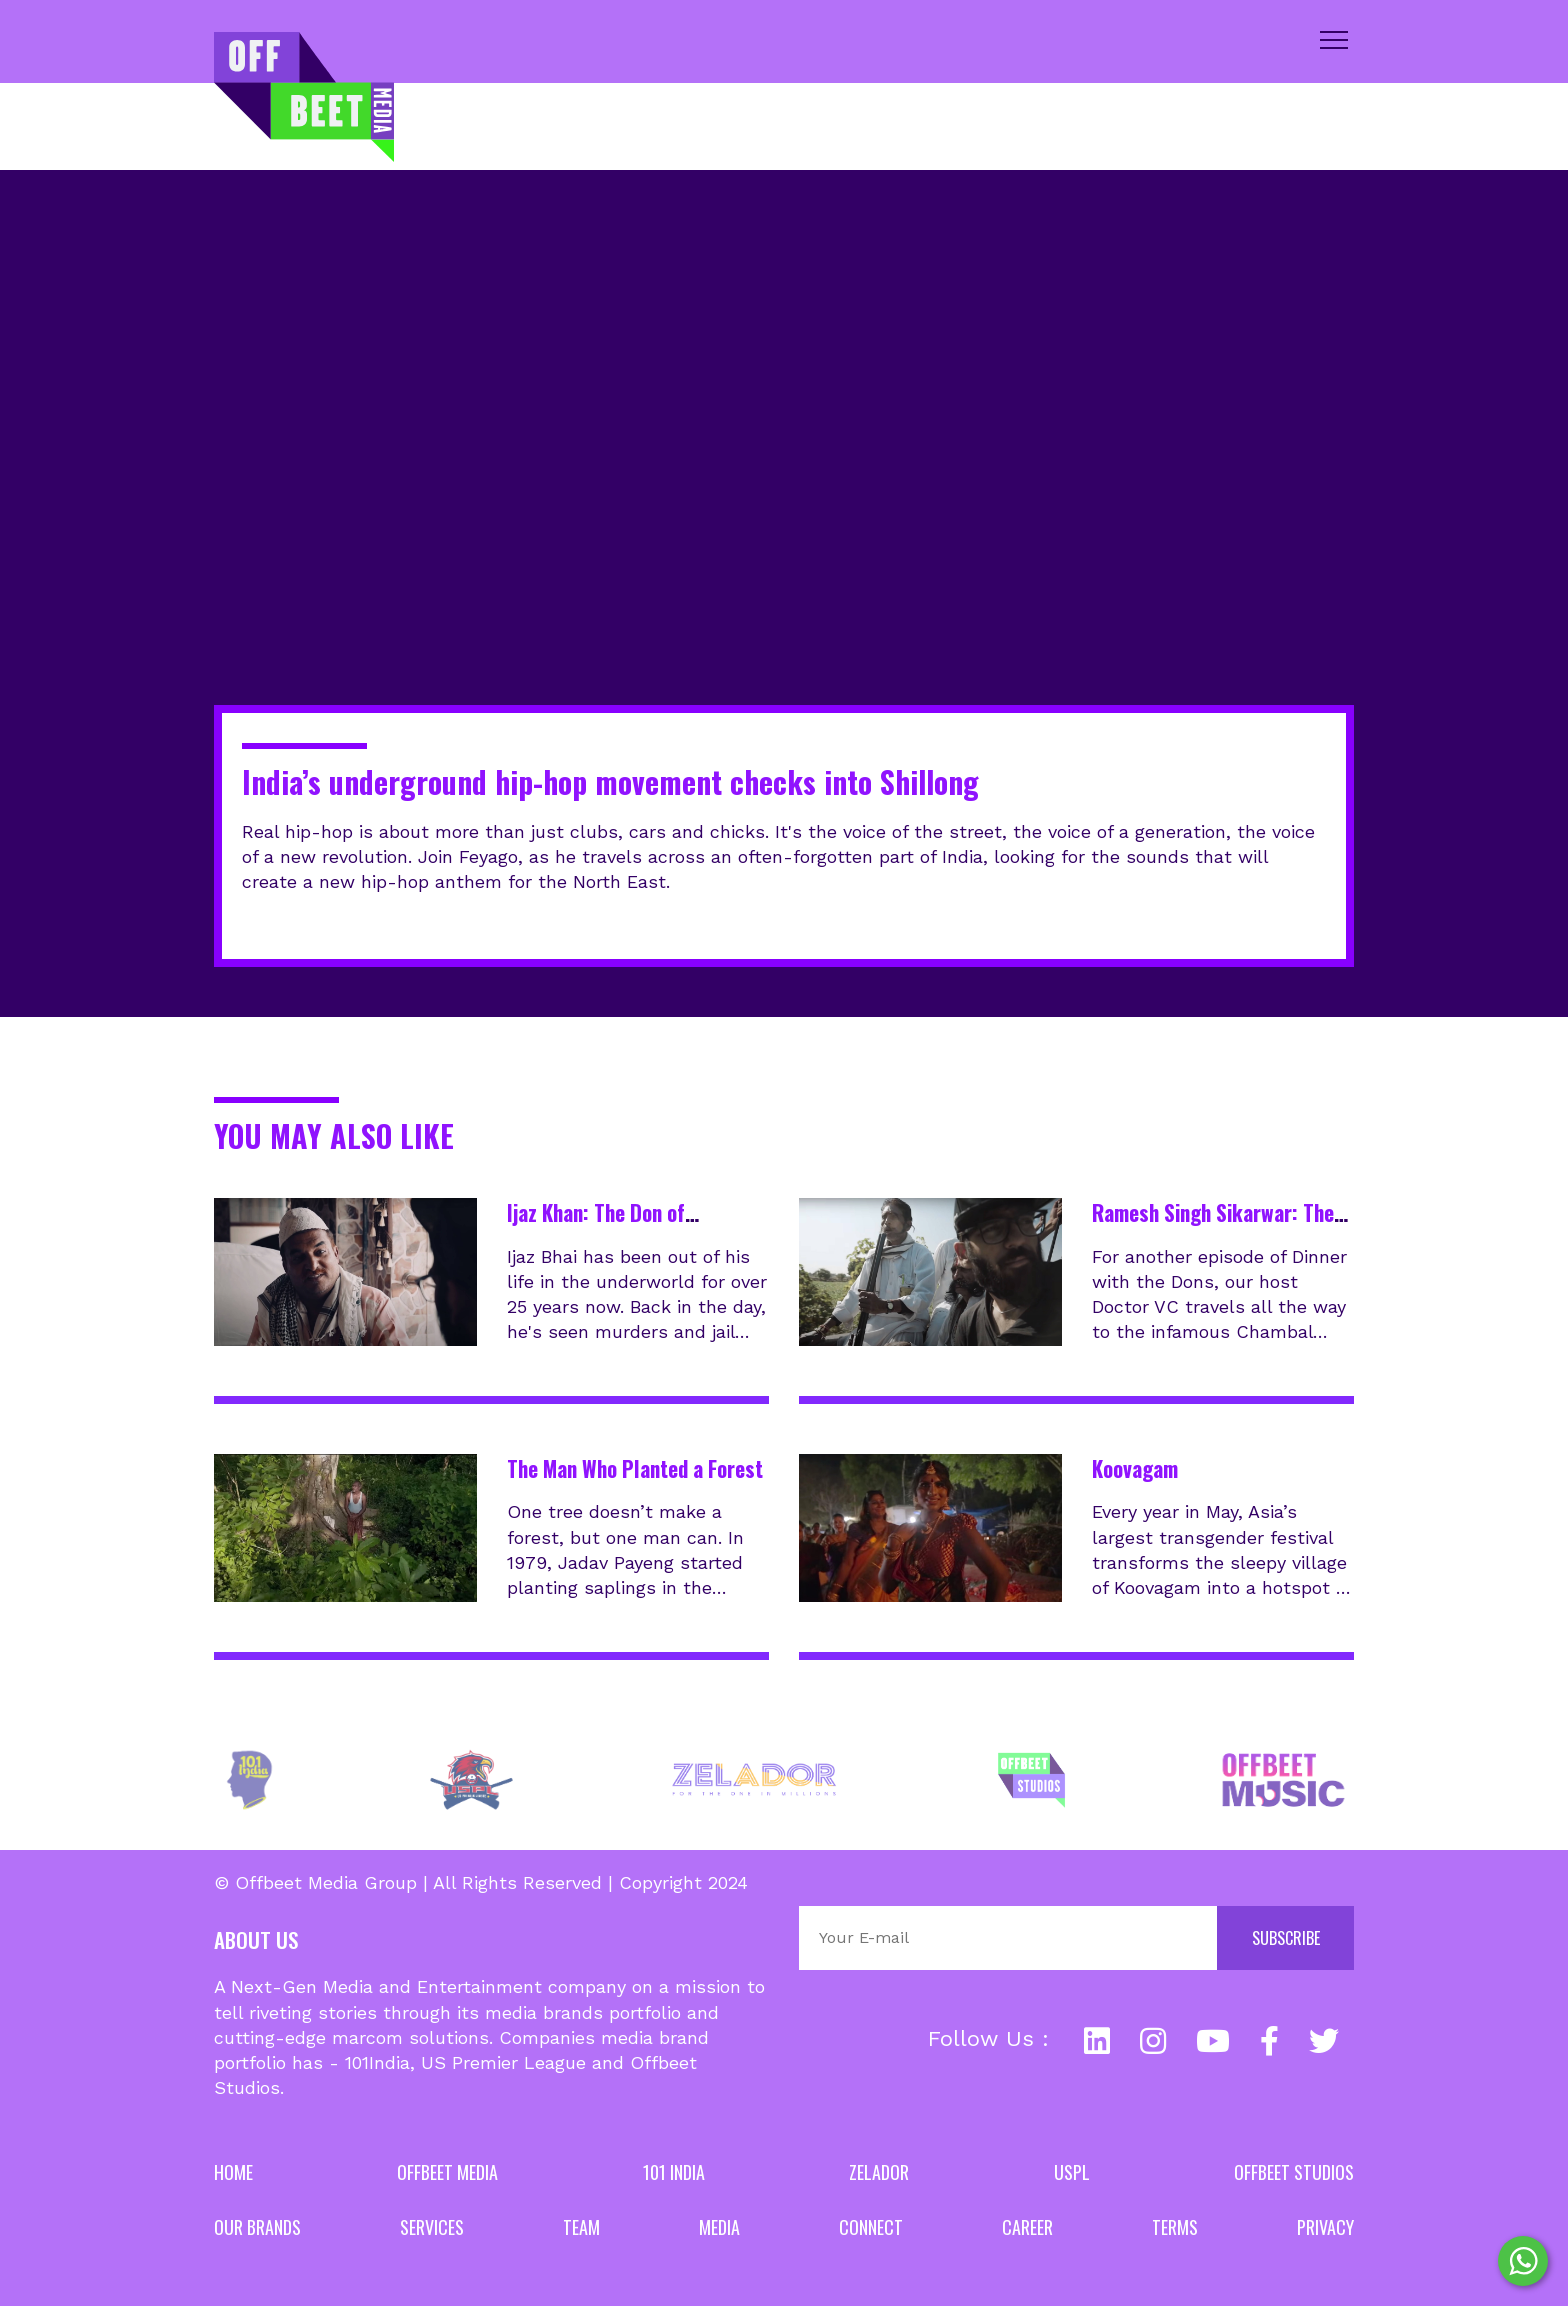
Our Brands (257, 2227)
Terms (1175, 2227)
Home (233, 2172)
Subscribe (1286, 1938)
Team (581, 2227)
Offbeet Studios (1294, 2172)
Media (719, 2227)
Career (1027, 2227)
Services (432, 2227)
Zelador (879, 2172)
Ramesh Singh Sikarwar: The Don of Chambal (1213, 1227)
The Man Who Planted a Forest (635, 1468)
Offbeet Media (447, 2172)
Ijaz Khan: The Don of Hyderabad (596, 1227)
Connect (871, 2227)
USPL (1072, 2172)
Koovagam (1135, 1468)
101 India (674, 2172)
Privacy (1325, 2227)
